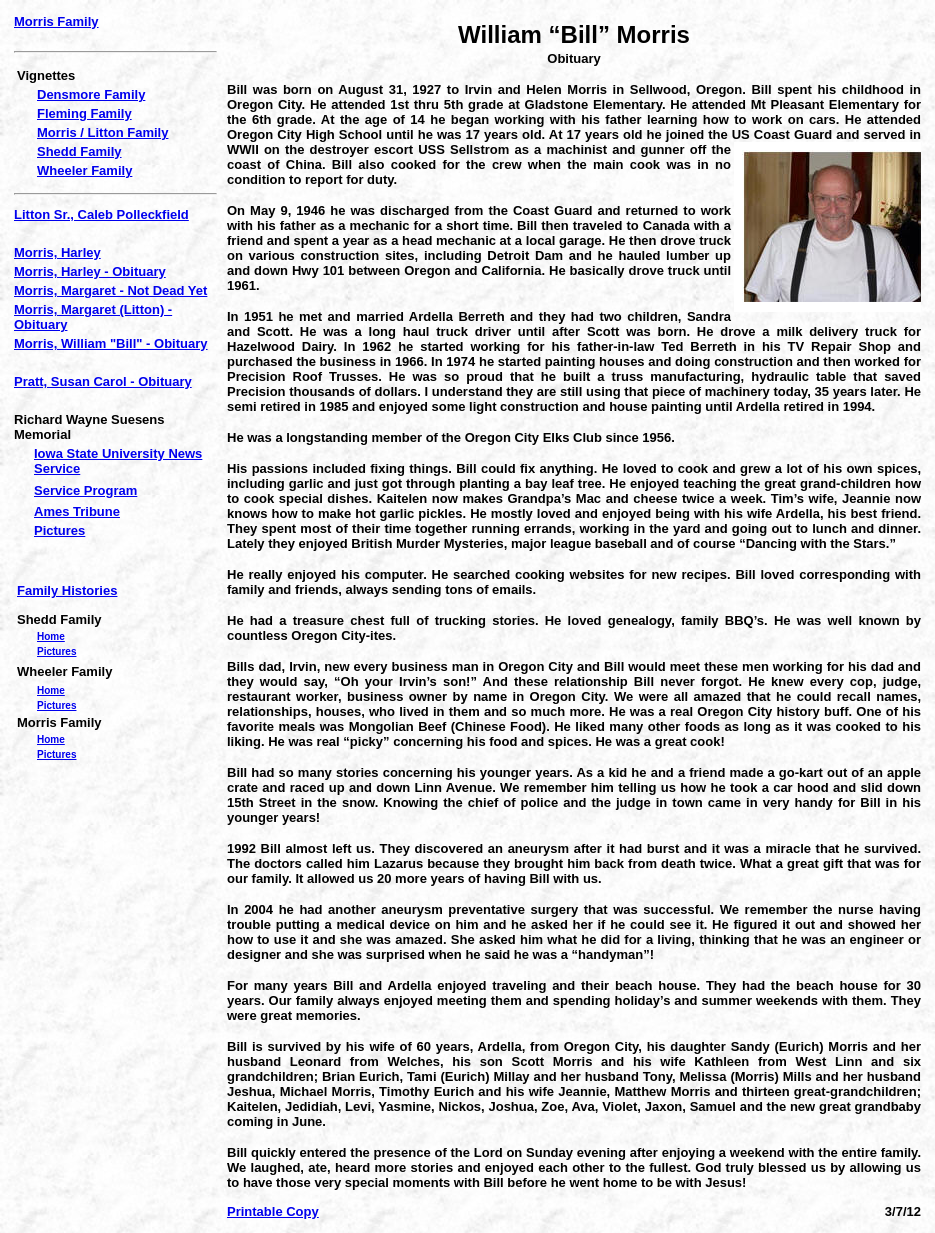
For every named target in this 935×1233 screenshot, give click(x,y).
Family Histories (67, 590)
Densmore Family (91, 94)
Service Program (85, 490)
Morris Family (56, 21)
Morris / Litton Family (102, 132)
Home (51, 636)
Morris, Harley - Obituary (90, 271)
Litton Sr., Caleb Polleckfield (101, 214)
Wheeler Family (84, 170)
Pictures (59, 530)
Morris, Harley (57, 252)
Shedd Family (79, 151)
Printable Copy (273, 1211)
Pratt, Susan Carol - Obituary (103, 381)
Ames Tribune (77, 511)
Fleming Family (84, 113)
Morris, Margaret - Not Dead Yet (110, 290)
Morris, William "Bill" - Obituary (111, 343)
